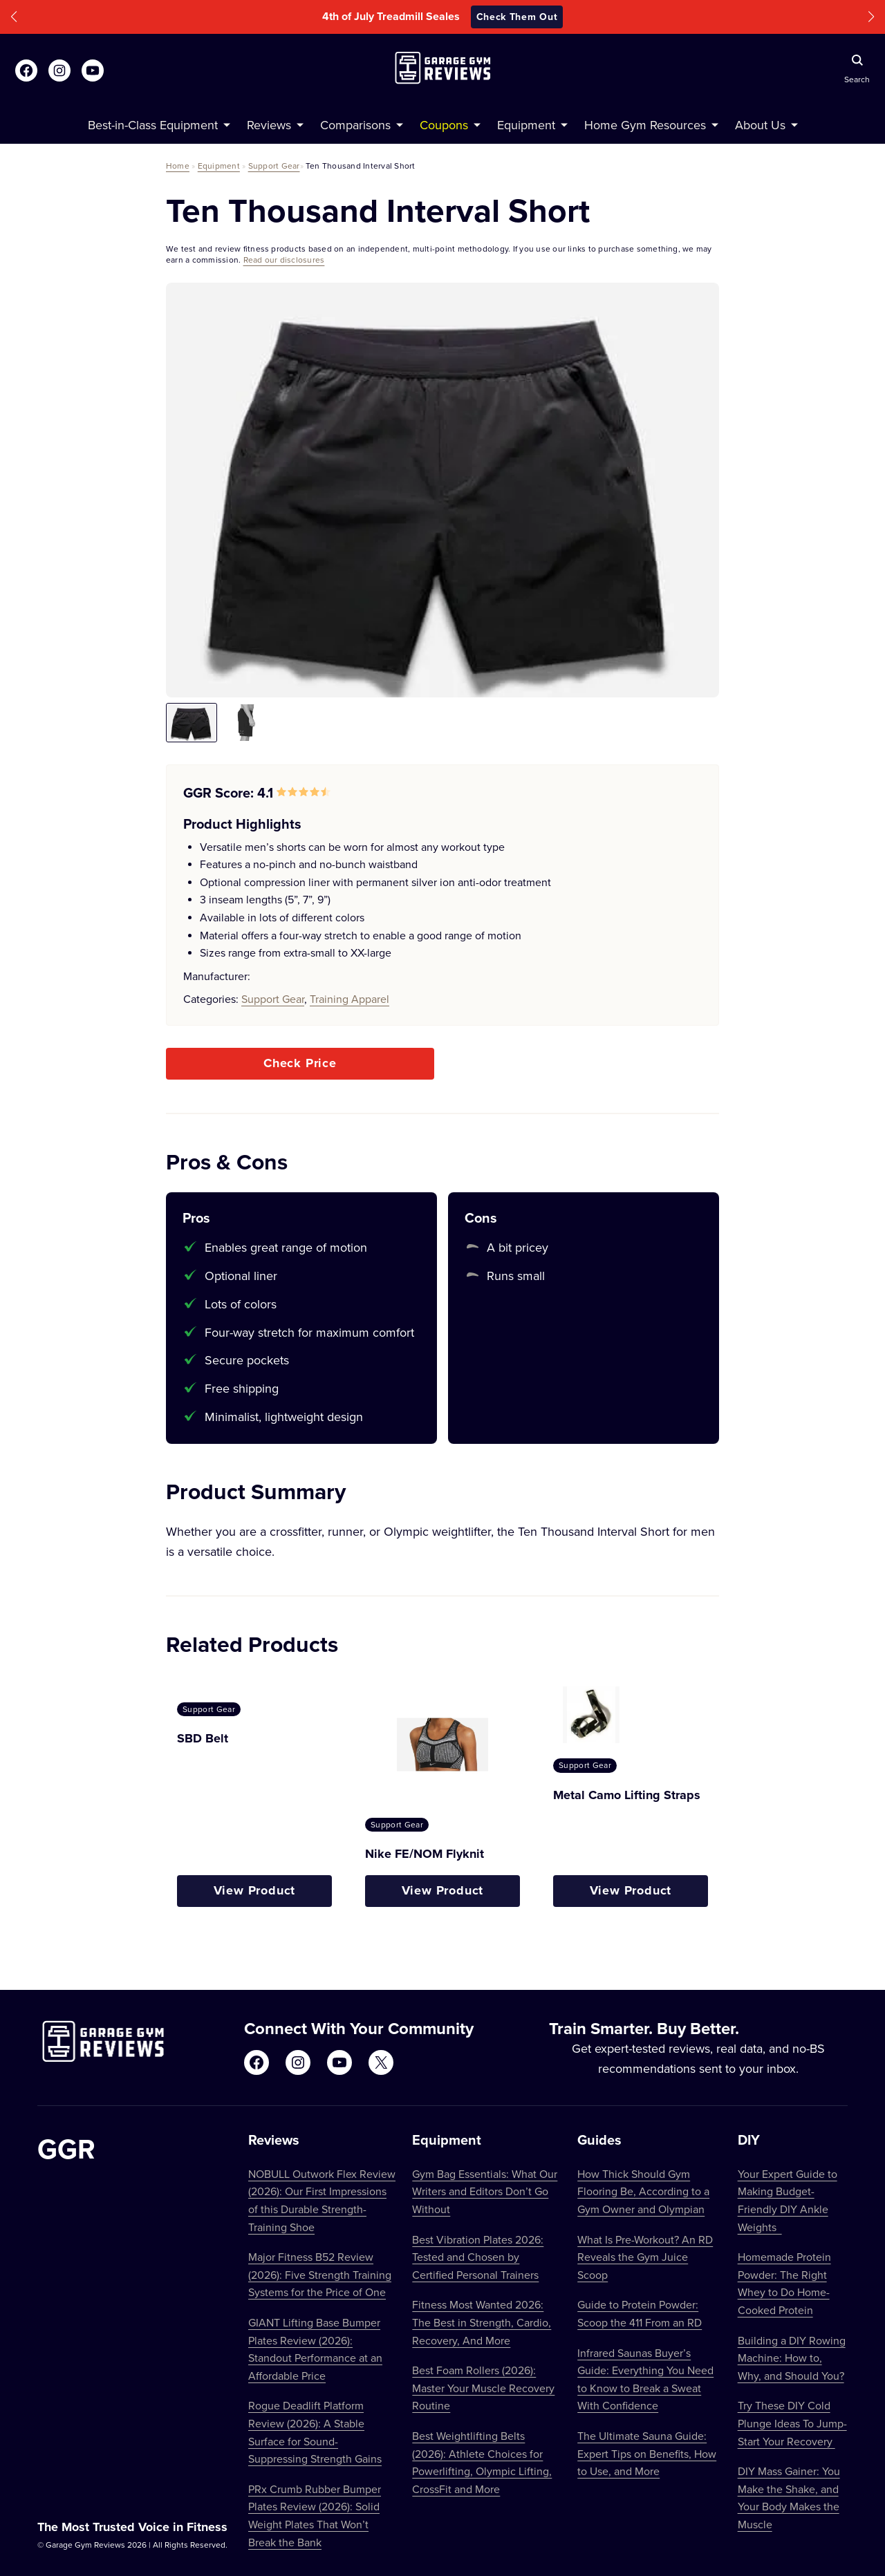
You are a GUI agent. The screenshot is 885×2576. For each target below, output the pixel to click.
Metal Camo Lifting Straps (626, 1795)
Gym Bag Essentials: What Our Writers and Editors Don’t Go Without (484, 2191)
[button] (14, 17)
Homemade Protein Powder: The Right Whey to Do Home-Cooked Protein (784, 2283)
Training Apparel (349, 998)
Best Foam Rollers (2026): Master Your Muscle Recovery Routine (483, 2387)
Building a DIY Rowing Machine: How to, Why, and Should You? (792, 2358)
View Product (255, 1890)
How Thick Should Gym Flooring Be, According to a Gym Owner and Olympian (643, 2191)
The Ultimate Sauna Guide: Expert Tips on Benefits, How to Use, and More (646, 2453)
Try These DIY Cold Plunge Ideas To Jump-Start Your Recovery (792, 2423)
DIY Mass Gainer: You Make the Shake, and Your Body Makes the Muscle (789, 2497)
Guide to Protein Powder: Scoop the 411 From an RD (639, 2313)
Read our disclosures (284, 259)
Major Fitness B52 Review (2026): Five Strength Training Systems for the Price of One (319, 2274)
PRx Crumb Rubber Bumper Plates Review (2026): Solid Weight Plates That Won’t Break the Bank (314, 2515)
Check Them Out (517, 16)
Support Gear (274, 165)
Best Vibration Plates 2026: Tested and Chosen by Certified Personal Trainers (477, 2257)
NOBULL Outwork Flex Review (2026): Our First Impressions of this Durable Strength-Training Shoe (321, 2200)
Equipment (219, 165)
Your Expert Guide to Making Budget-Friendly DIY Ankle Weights (787, 2200)
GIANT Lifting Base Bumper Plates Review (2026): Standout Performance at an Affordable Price (315, 2349)
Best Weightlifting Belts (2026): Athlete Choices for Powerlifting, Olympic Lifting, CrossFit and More (482, 2462)
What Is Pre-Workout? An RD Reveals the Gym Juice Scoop (645, 2257)
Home (177, 165)
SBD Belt (202, 1738)
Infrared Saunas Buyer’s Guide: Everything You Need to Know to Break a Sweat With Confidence (645, 2379)
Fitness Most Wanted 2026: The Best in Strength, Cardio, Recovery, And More (481, 2322)
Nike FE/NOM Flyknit (424, 1854)
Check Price (300, 1063)
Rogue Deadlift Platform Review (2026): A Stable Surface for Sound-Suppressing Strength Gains (315, 2432)
